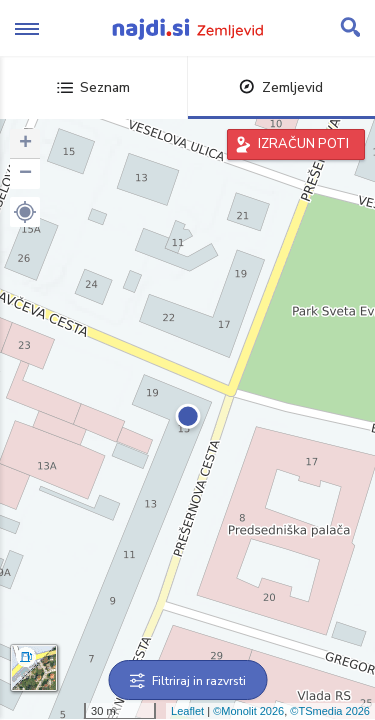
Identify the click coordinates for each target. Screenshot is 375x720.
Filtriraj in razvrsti (187, 681)
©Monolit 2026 (248, 711)
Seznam (93, 87)
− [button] (25, 174)
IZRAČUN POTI (303, 144)
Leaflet (187, 711)
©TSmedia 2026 (330, 711)
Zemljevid (281, 87)
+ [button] (25, 144)
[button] (25, 212)
